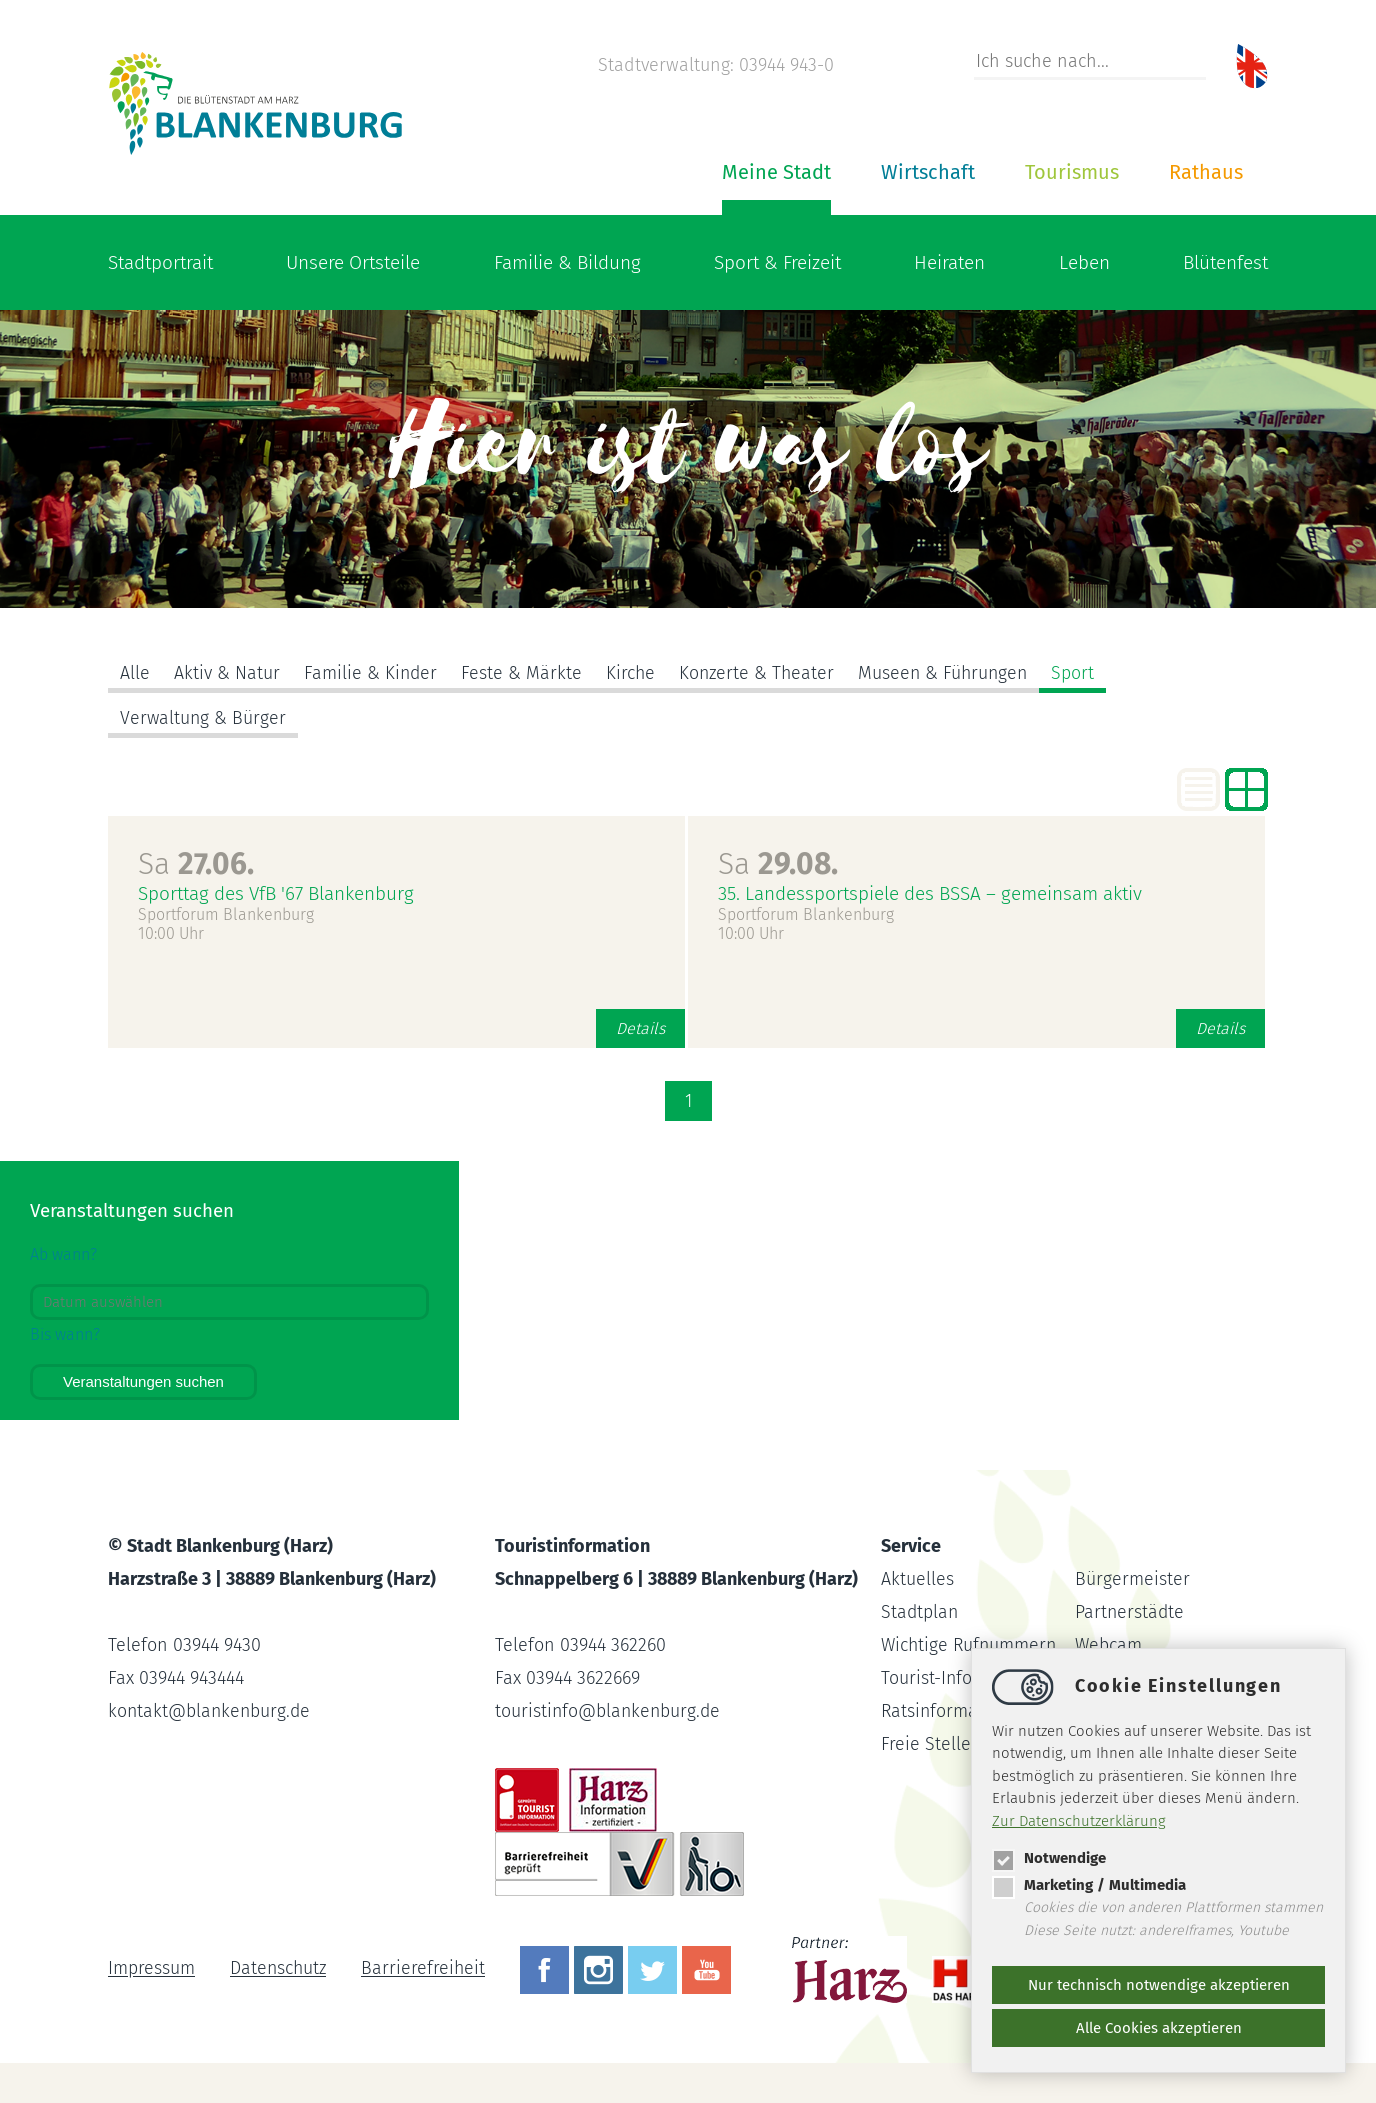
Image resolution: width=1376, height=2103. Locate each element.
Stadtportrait (160, 262)
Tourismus (1072, 172)
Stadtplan (920, 1612)
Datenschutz (279, 1969)
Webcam (1109, 1645)
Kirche (633, 673)
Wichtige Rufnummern (971, 1645)
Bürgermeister (1132, 1579)
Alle (135, 673)
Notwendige (1049, 1858)
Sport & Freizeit (777, 262)
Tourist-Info (927, 1678)
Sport (1082, 673)
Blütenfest (1225, 262)
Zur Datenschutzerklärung (1079, 1821)
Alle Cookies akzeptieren (1159, 2028)
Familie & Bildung (567, 262)
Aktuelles (917, 1579)
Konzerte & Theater (761, 673)
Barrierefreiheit (426, 1969)
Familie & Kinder (371, 673)
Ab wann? (63, 1254)
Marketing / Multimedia (1089, 1885)
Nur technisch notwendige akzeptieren (1159, 1985)
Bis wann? (65, 1334)
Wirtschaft (928, 172)
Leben (1084, 262)
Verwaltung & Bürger (204, 718)
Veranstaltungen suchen (143, 1381)
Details (640, 1028)
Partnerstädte (1130, 1612)
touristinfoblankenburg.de (609, 1711)
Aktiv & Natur (227, 673)
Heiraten (949, 262)
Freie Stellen (931, 1744)
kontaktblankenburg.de (211, 1711)
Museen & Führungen (950, 673)
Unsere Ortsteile (353, 262)
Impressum (151, 1969)
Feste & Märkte (523, 673)
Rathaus (1206, 172)
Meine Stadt (776, 172)
